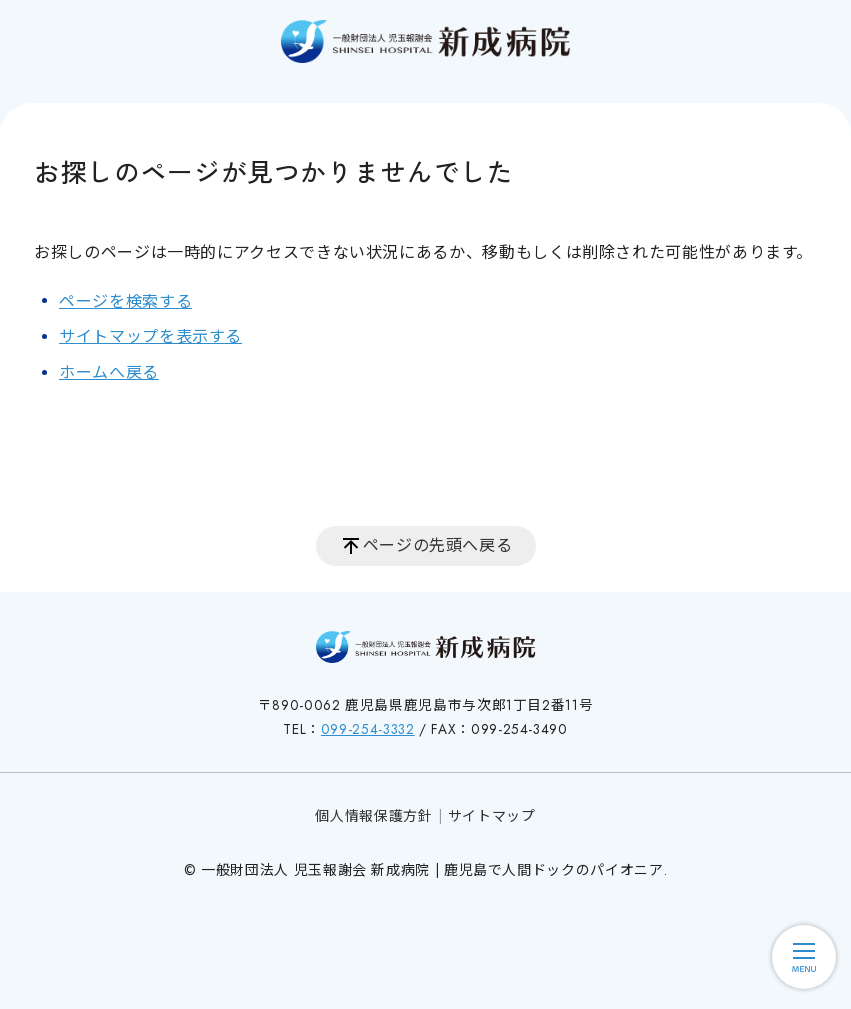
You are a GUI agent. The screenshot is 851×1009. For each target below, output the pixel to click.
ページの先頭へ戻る (438, 545)
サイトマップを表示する (150, 336)
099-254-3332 (368, 729)
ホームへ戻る (109, 372)
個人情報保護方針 (373, 816)
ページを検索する (125, 301)
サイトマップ (492, 816)
